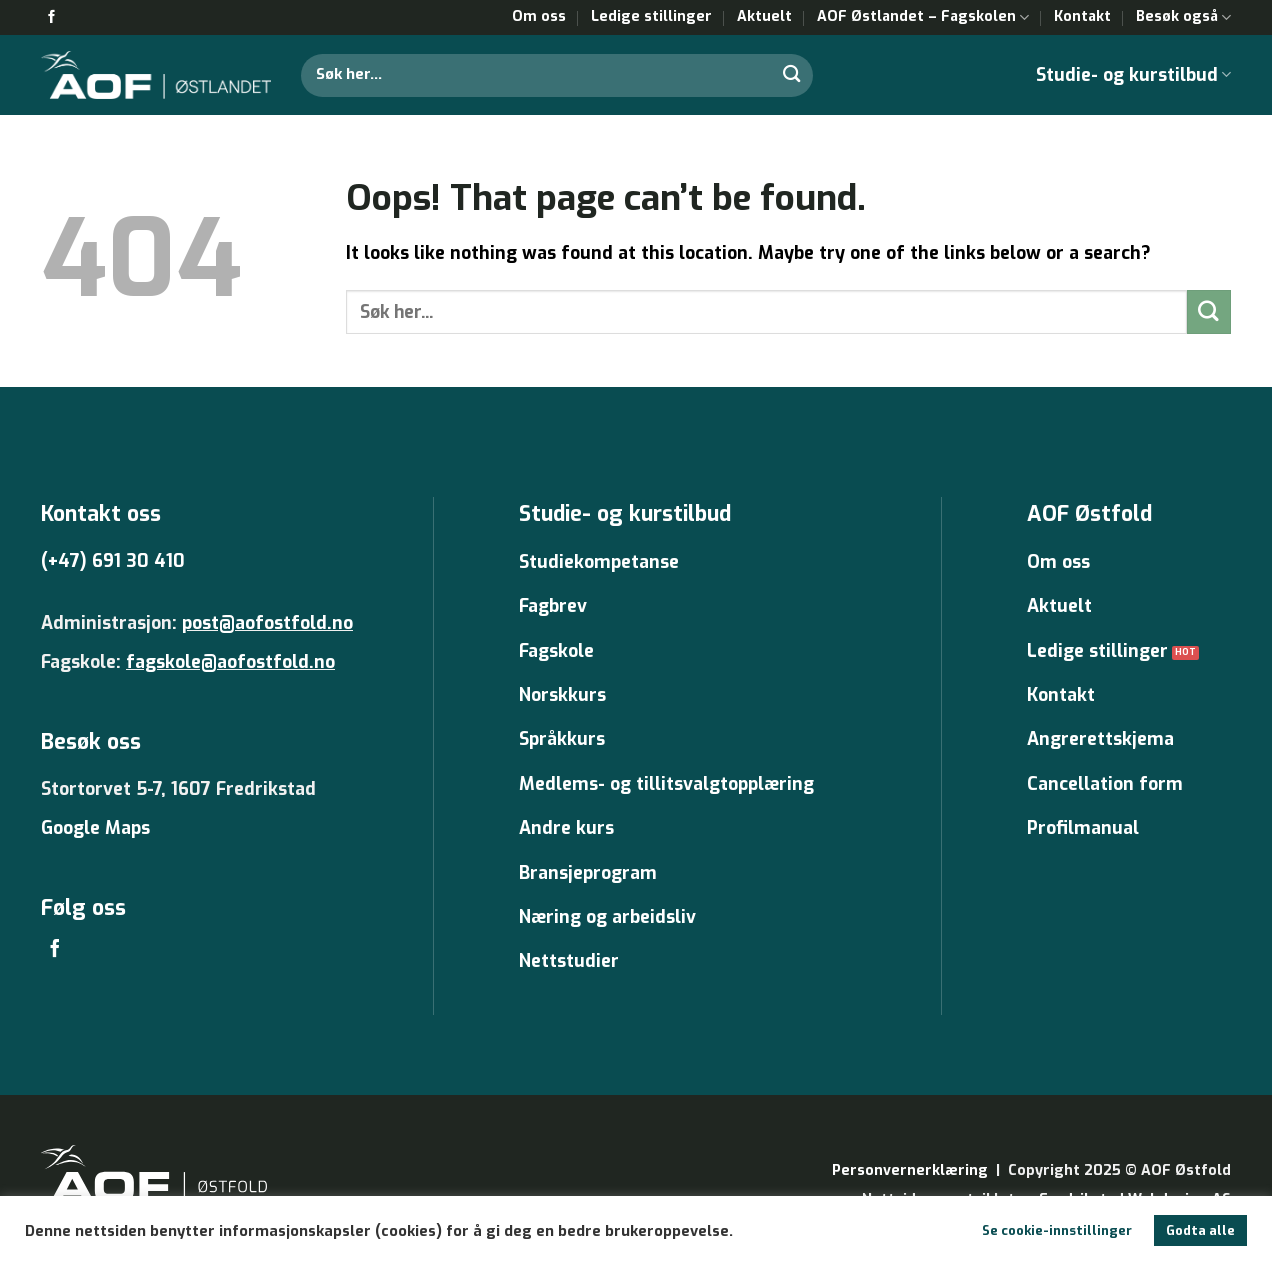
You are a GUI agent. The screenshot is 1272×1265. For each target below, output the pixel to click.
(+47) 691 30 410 (113, 561)
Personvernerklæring (910, 1170)
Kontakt (1082, 16)
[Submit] (792, 74)
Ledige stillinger (651, 16)
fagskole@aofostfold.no (230, 662)
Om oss (539, 16)
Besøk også (1183, 17)
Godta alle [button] (1200, 1230)
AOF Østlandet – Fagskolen (923, 17)
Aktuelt (764, 16)
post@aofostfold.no (267, 623)
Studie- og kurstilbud (1133, 75)
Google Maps (95, 828)
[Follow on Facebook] (51, 17)
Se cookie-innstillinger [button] (1057, 1230)
